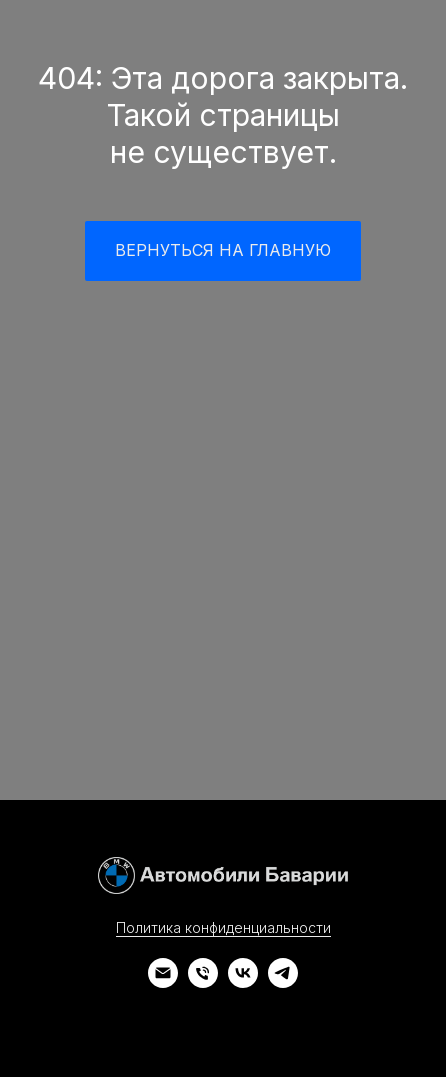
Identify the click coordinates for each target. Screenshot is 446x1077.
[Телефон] (203, 982)
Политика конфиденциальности (223, 927)
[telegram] (283, 982)
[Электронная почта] (163, 982)
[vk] (243, 982)
